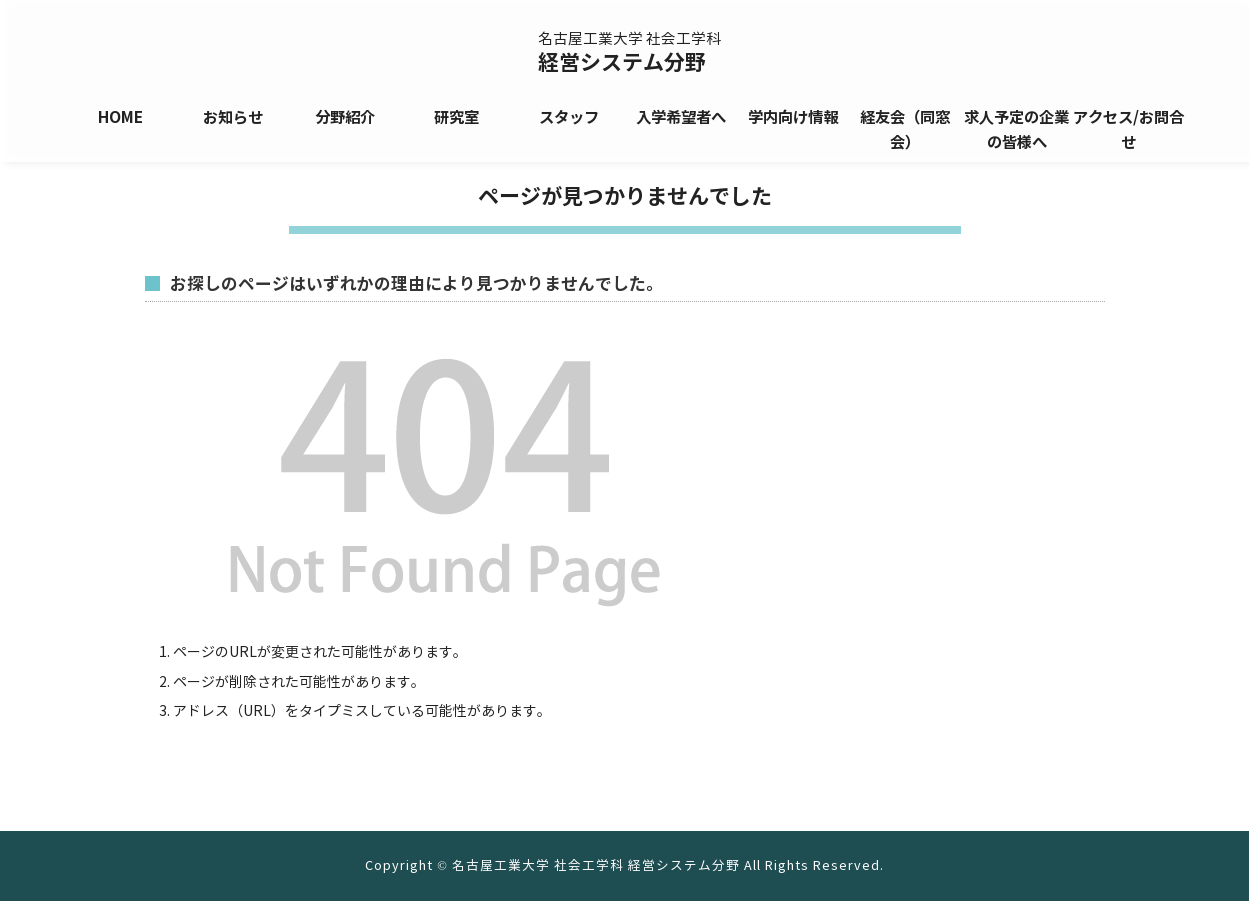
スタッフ (569, 117)
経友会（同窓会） (905, 130)
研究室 (456, 117)
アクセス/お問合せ (1128, 130)
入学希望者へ (681, 117)
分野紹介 (345, 117)
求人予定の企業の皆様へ (1016, 130)
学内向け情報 (793, 117)
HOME (120, 117)
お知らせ (233, 117)
